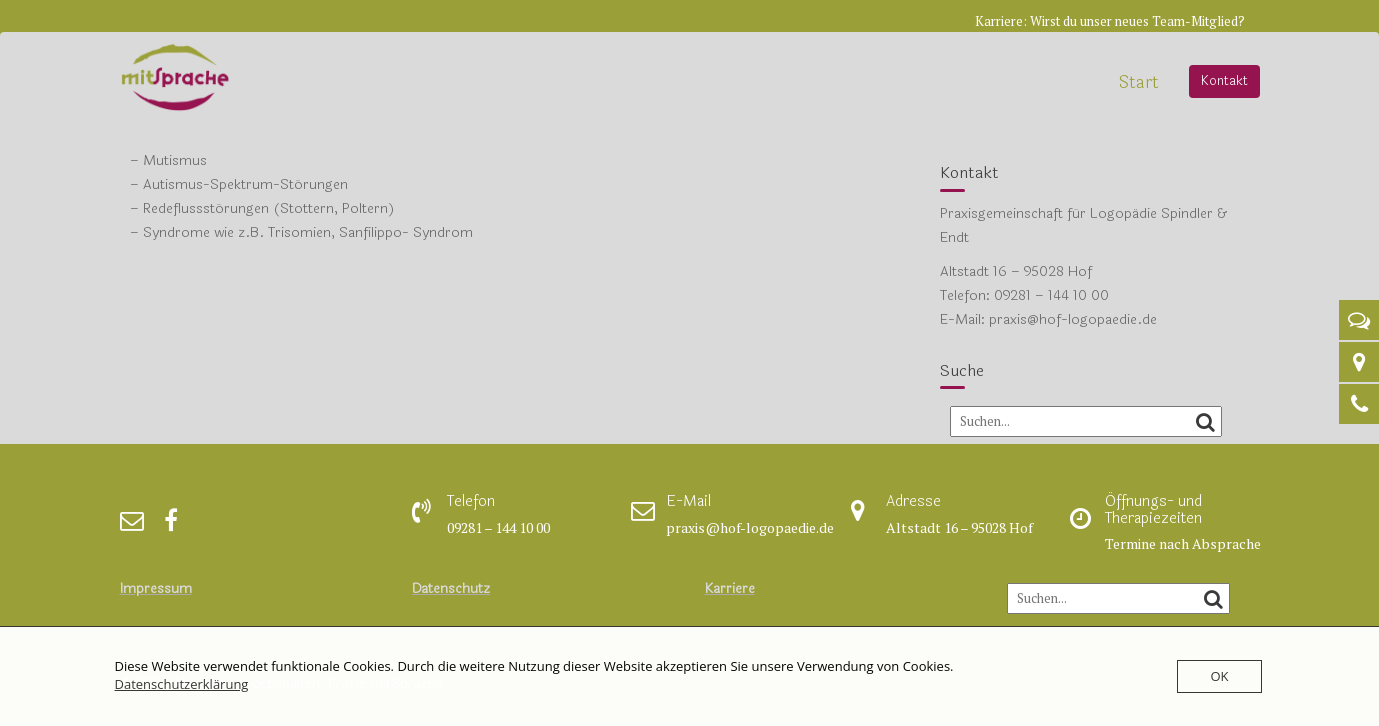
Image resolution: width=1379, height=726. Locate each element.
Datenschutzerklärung (182, 684)
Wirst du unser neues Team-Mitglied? (1137, 21)
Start (1139, 82)
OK (1219, 676)
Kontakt (1224, 81)
